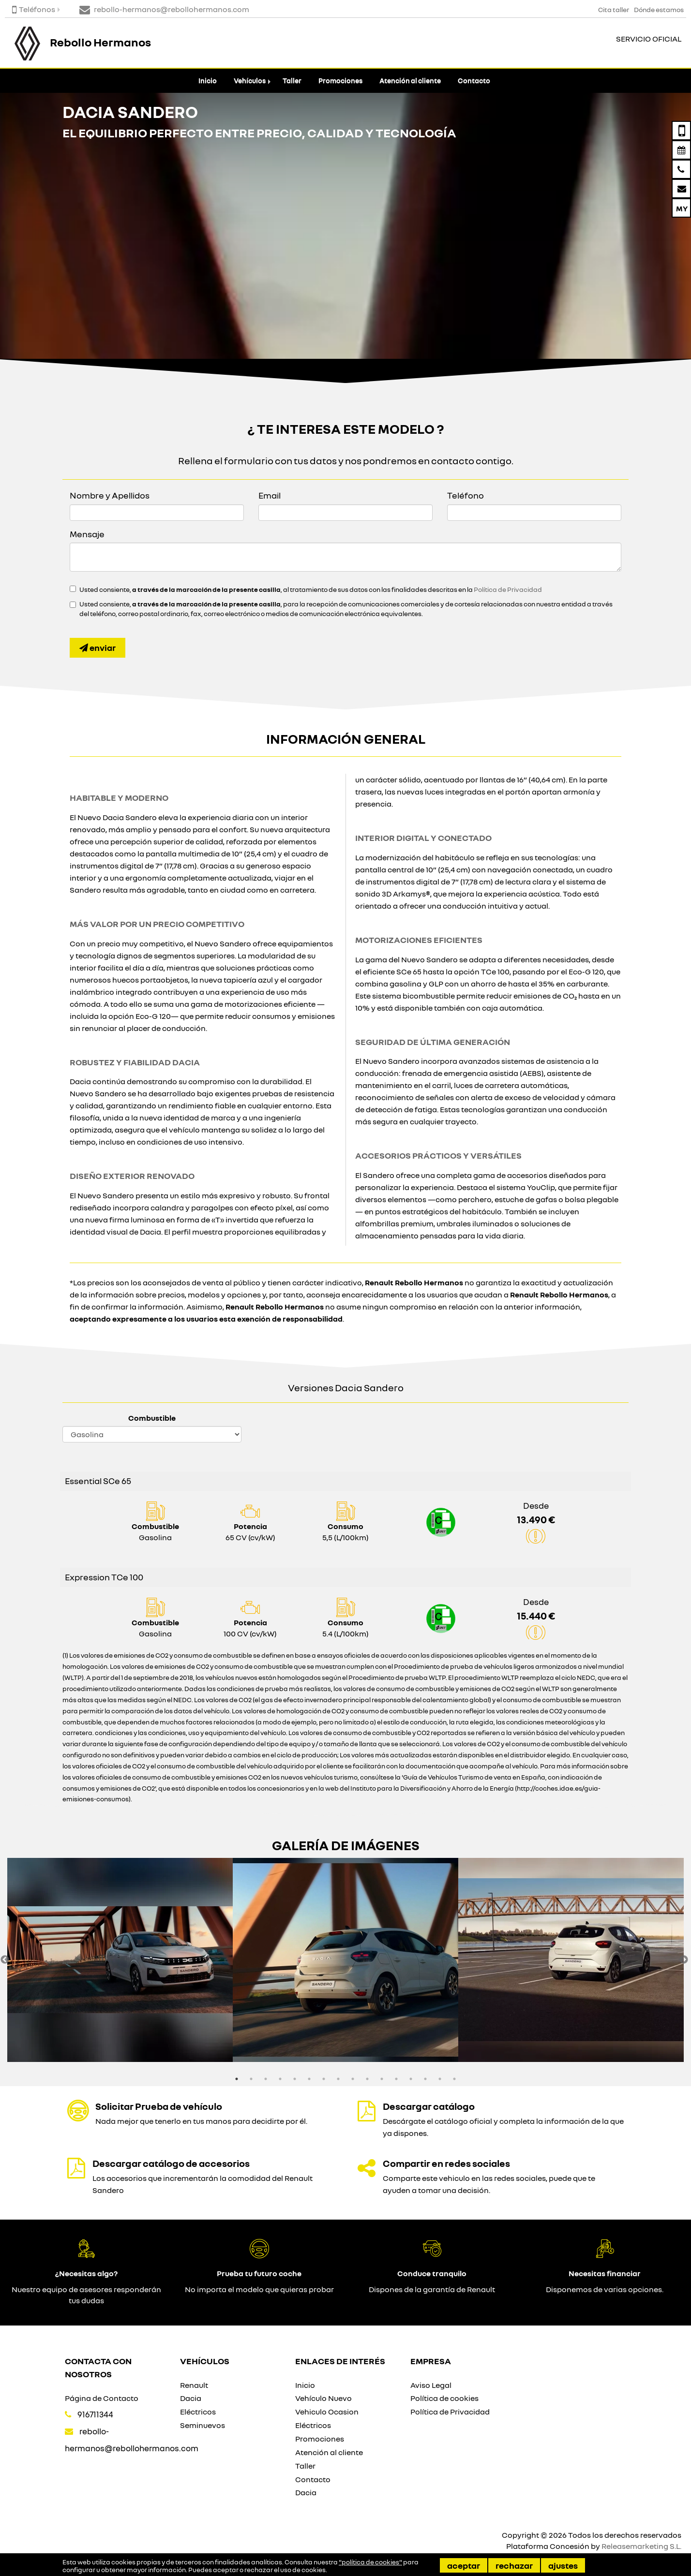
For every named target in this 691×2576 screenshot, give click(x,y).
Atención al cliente (410, 80)
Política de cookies (444, 2398)
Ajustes (563, 2565)
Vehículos (250, 80)
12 (396, 2079)
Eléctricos (198, 2411)
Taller (292, 80)
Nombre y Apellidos (110, 495)
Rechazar (514, 2565)
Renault (194, 2385)
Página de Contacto (101, 2398)
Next (684, 1960)
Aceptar (463, 2565)
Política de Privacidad (508, 589)
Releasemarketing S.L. (641, 2546)
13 (411, 2079)
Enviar (97, 647)
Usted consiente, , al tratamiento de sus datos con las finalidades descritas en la (310, 589)
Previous (5, 1960)
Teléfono (465, 495)
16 (454, 2079)
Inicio (207, 80)
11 (382, 2079)
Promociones (340, 80)
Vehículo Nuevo (323, 2398)
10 (367, 2079)
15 (440, 2079)
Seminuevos (202, 2425)
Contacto (474, 80)
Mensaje (87, 534)
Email (269, 495)
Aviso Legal (430, 2385)
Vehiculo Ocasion (327, 2411)
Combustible (152, 1418)
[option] (120, 1960)
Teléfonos (33, 9)
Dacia (190, 2398)
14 (425, 2079)
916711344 (95, 2414)
